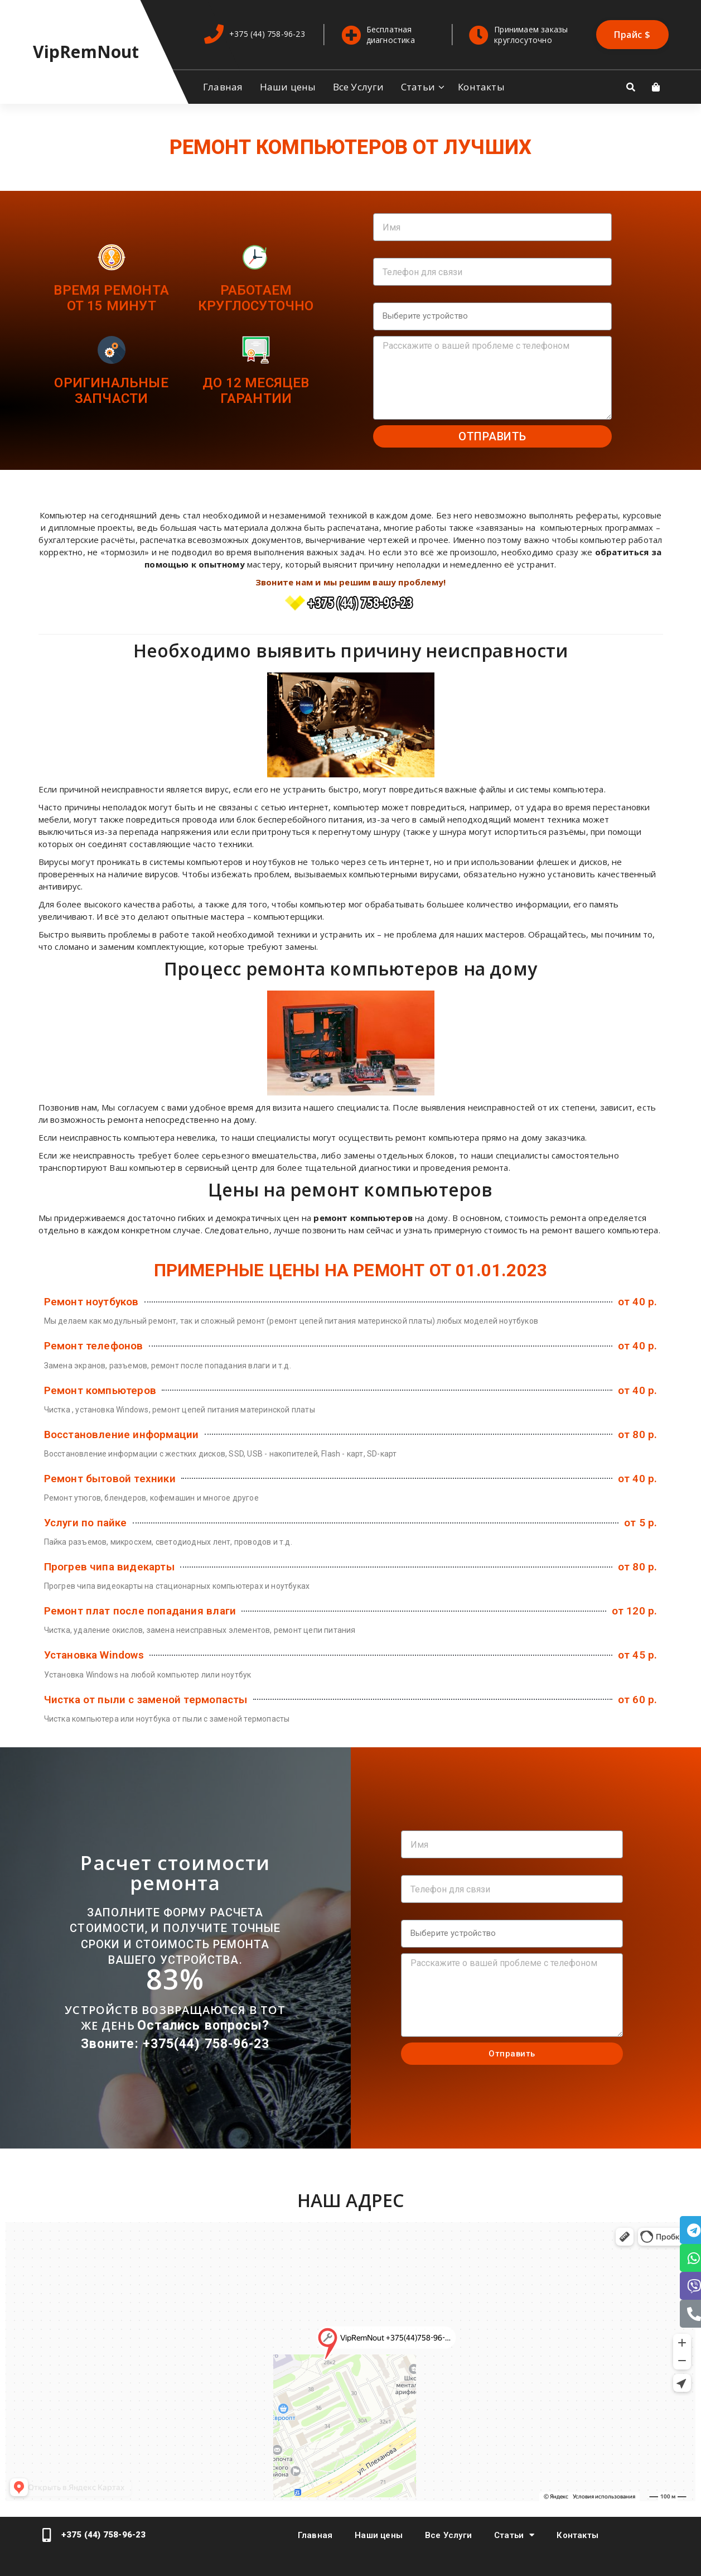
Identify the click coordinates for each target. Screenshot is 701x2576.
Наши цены (288, 86)
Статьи (418, 86)
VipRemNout (86, 52)
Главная (223, 86)
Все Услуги (358, 86)
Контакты (481, 86)
